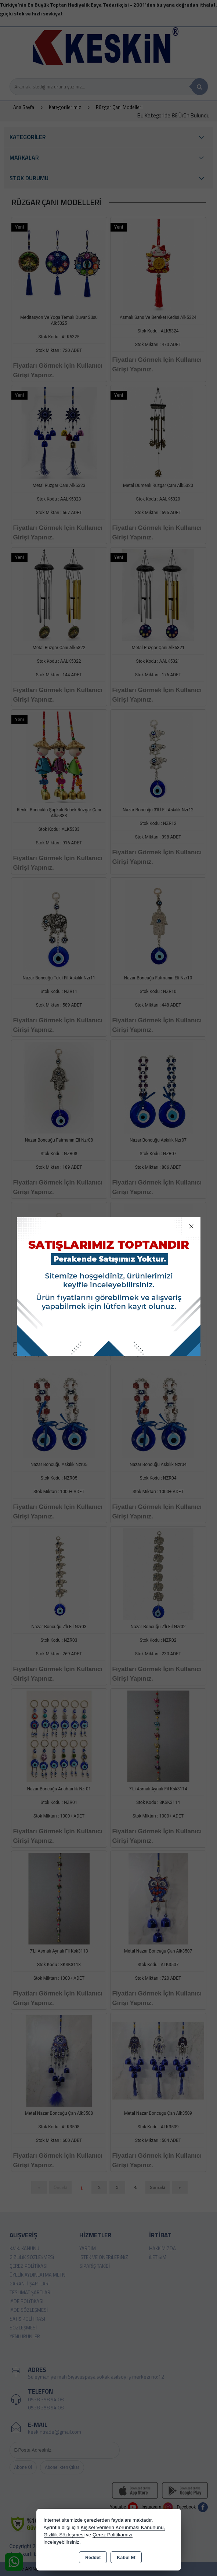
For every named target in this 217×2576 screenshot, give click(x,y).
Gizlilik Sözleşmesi (64, 2534)
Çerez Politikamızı (113, 2534)
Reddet (93, 2557)
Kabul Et (126, 2557)
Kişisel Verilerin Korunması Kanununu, (123, 2527)
